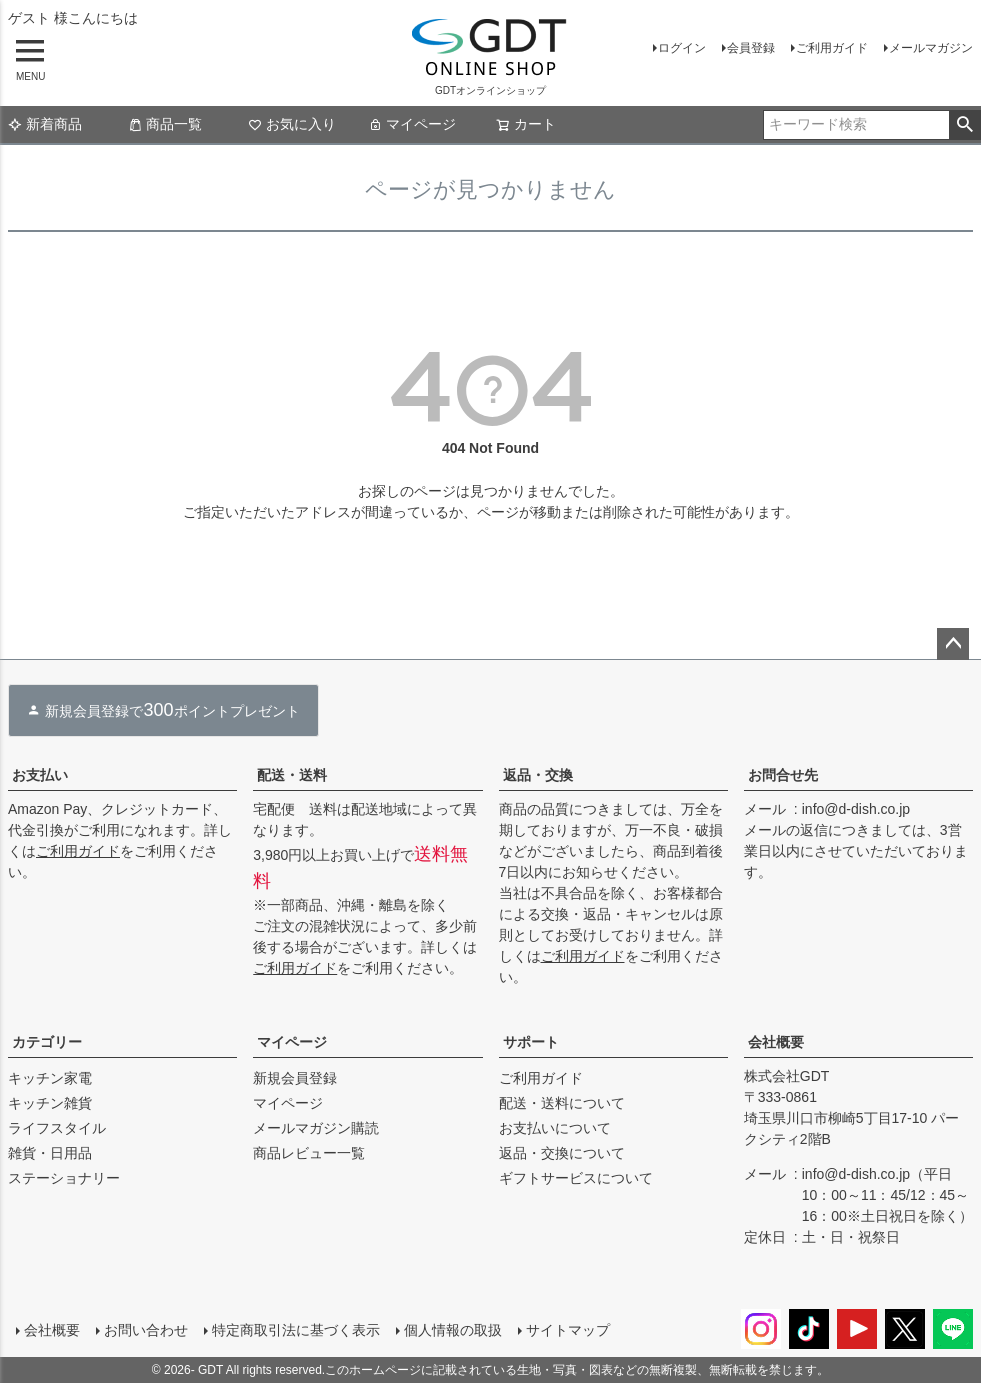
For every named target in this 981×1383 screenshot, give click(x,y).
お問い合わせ (146, 1330)
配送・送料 (292, 775)
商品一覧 (165, 124)
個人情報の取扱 (453, 1330)
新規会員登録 (295, 1078)
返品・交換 (538, 775)
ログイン (682, 48)
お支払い (40, 775)
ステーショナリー (64, 1178)
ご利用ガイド (832, 48)
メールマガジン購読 (316, 1128)
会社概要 (776, 1042)
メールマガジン (931, 48)
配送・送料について (562, 1103)
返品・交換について (562, 1153)
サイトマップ (568, 1330)
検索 (964, 125)
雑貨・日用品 (50, 1153)
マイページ (412, 124)
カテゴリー (47, 1042)
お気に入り (292, 124)
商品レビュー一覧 (309, 1153)
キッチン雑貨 (50, 1103)
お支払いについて (555, 1128)
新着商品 (45, 124)
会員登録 (751, 48)
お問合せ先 (783, 775)
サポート (531, 1042)
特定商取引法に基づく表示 (296, 1330)
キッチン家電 (50, 1078)
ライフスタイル (57, 1128)
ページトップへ (953, 644)
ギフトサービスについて (576, 1178)
